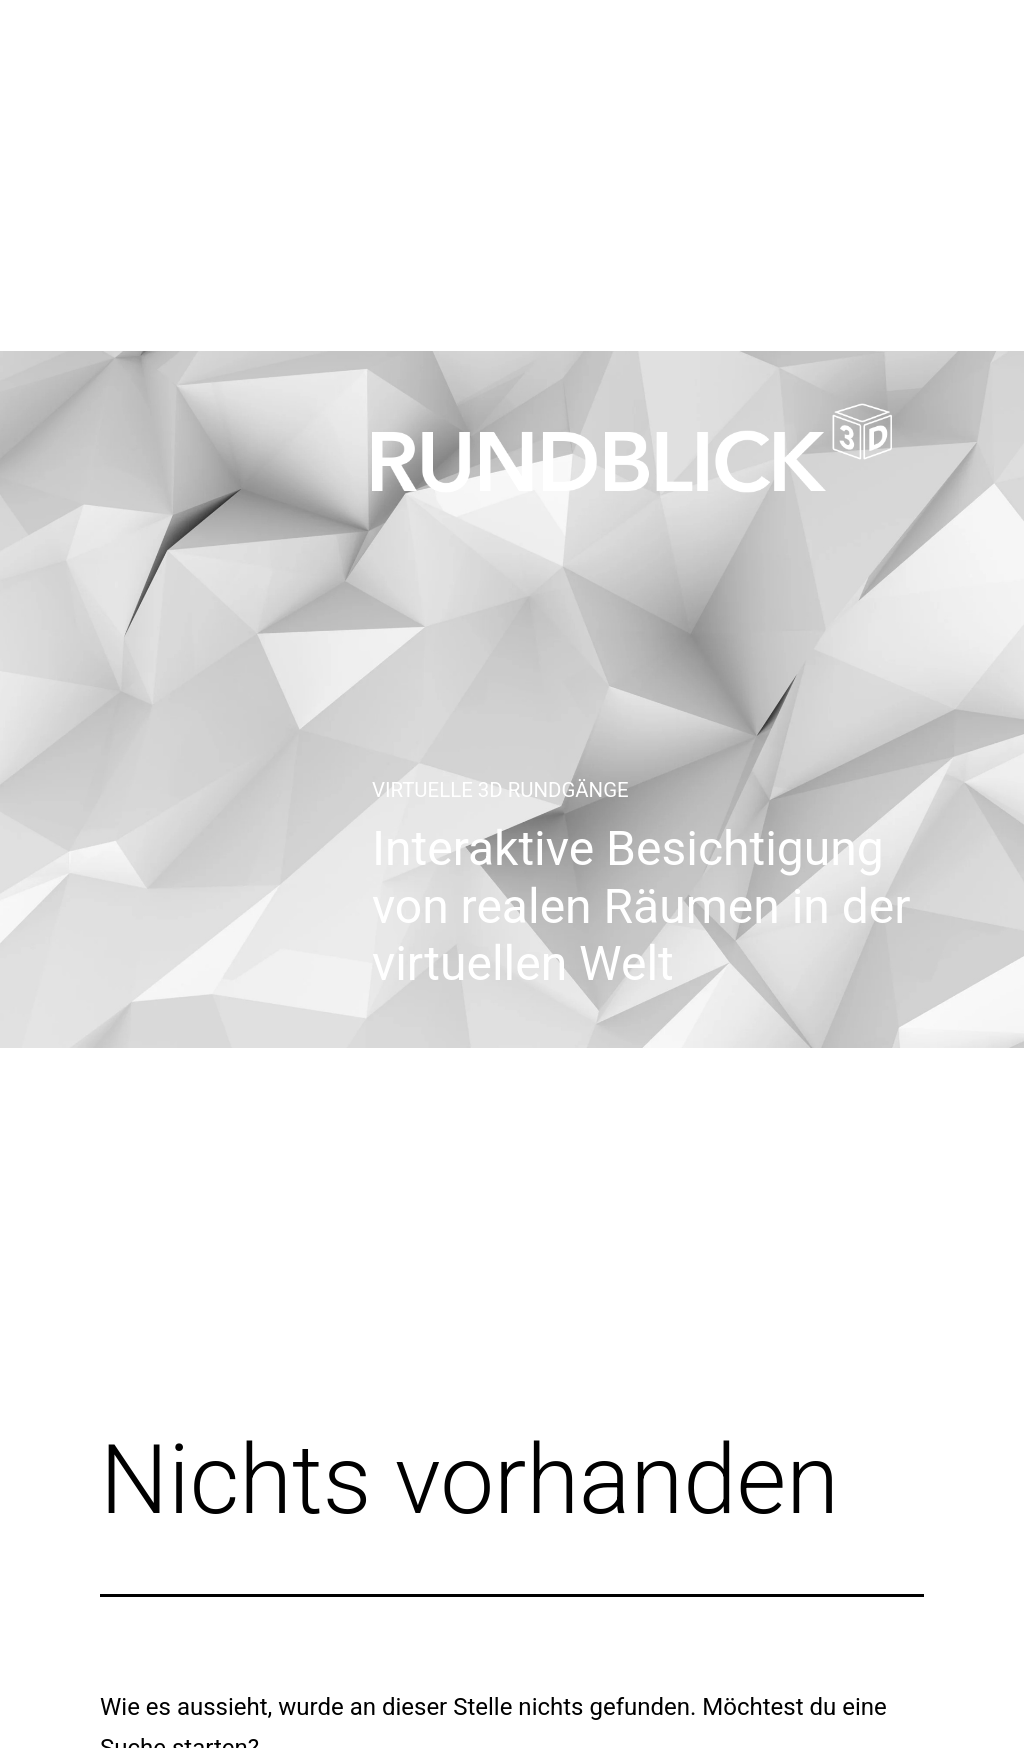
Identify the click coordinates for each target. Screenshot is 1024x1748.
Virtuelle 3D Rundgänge (500, 790)
